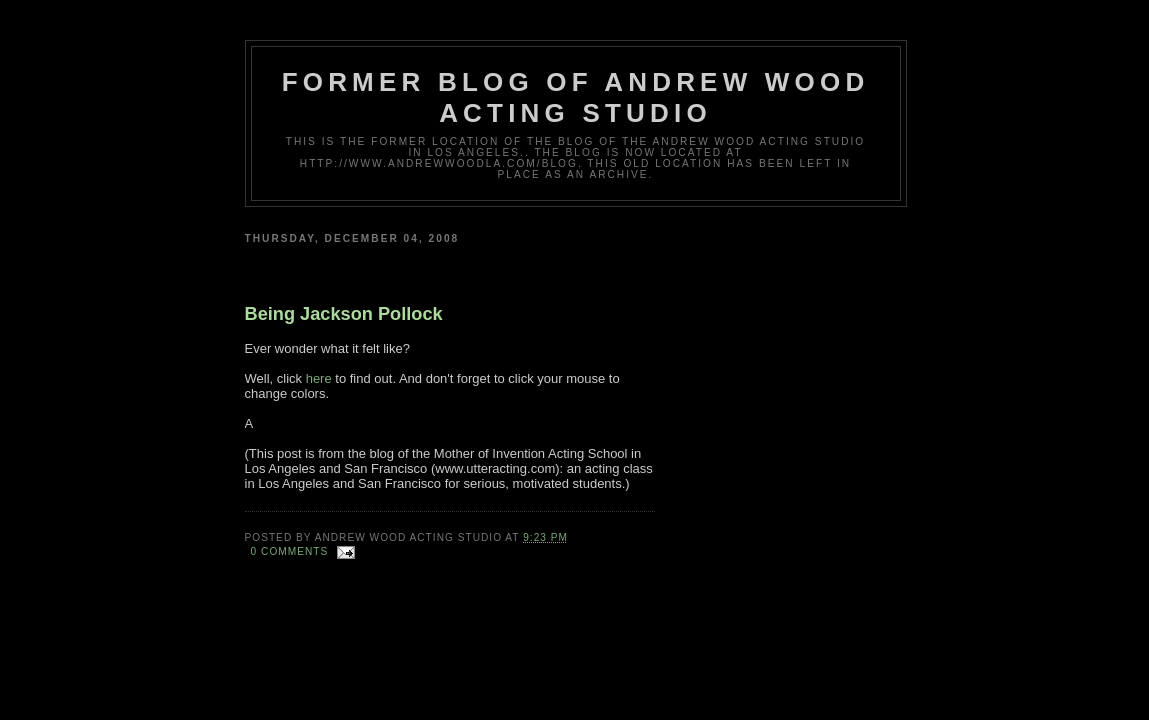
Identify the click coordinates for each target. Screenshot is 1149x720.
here (319, 378)
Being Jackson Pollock (344, 314)
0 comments (290, 551)
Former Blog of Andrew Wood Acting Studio (576, 97)
